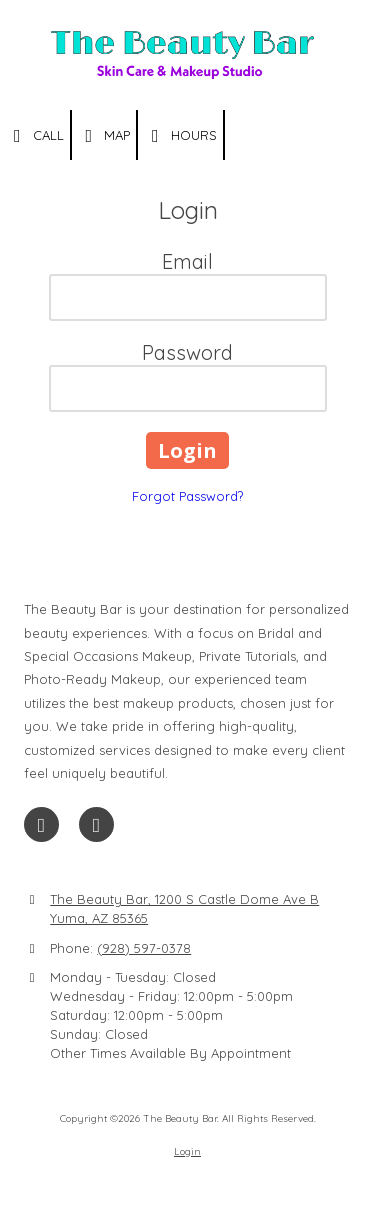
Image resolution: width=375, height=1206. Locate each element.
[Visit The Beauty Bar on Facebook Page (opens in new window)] (41, 824)
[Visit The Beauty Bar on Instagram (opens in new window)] (96, 824)
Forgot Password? (187, 496)
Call (35, 136)
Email (187, 261)
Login (187, 1151)
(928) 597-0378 (144, 948)
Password (187, 352)
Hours (180, 136)
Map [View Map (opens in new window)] (104, 136)
